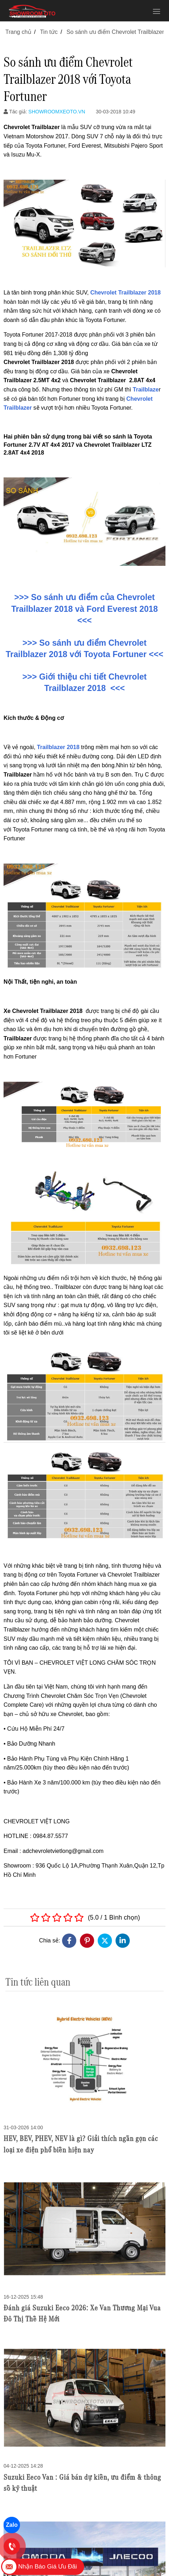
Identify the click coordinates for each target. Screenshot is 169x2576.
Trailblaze (146, 389)
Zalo (12, 2525)
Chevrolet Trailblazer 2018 (125, 293)
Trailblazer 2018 (58, 747)
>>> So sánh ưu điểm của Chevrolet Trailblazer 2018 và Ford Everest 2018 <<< (84, 609)
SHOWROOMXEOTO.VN (57, 111)
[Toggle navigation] (156, 11)
